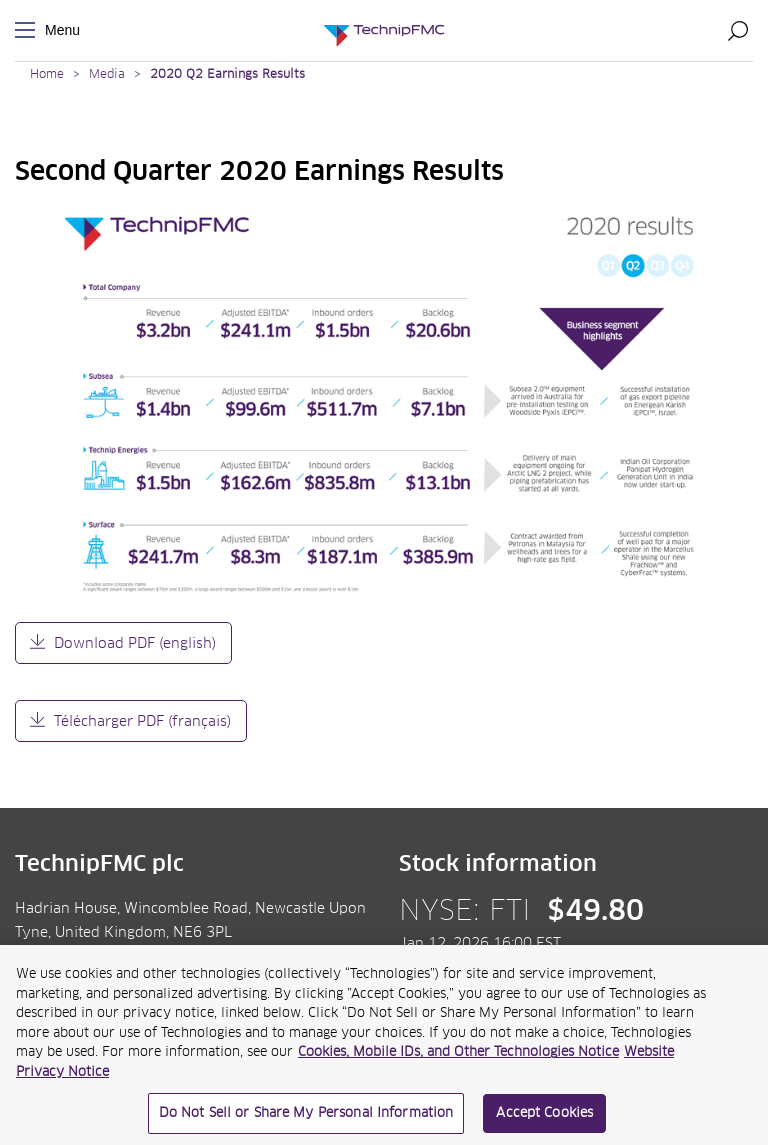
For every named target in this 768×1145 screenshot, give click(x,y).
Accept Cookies (544, 1118)
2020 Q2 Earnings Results (227, 75)
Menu (29, 30)
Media (107, 75)
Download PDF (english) (135, 644)
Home (47, 75)
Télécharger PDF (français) (142, 722)
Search (738, 30)
